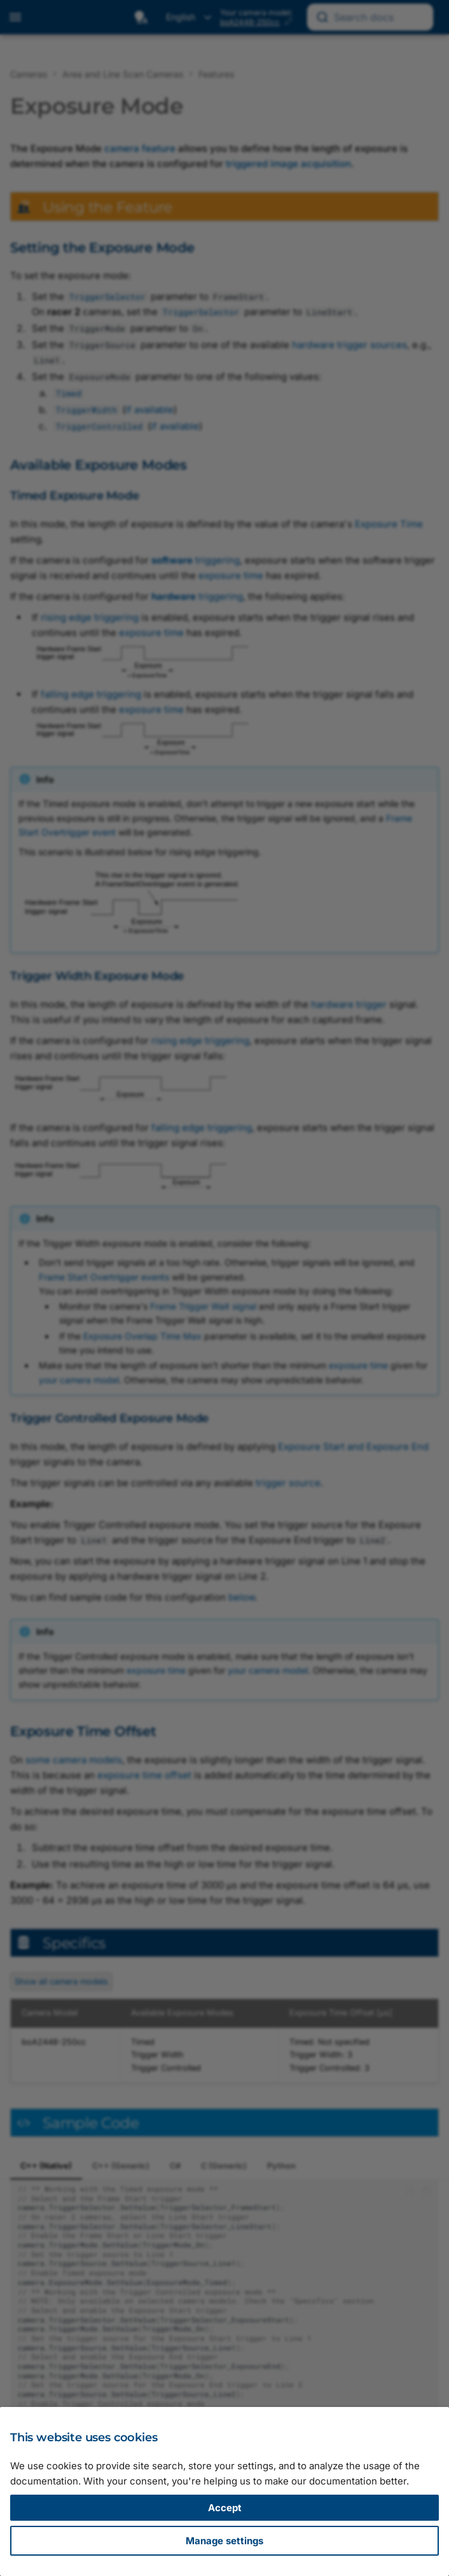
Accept (225, 2508)
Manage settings (224, 2541)
